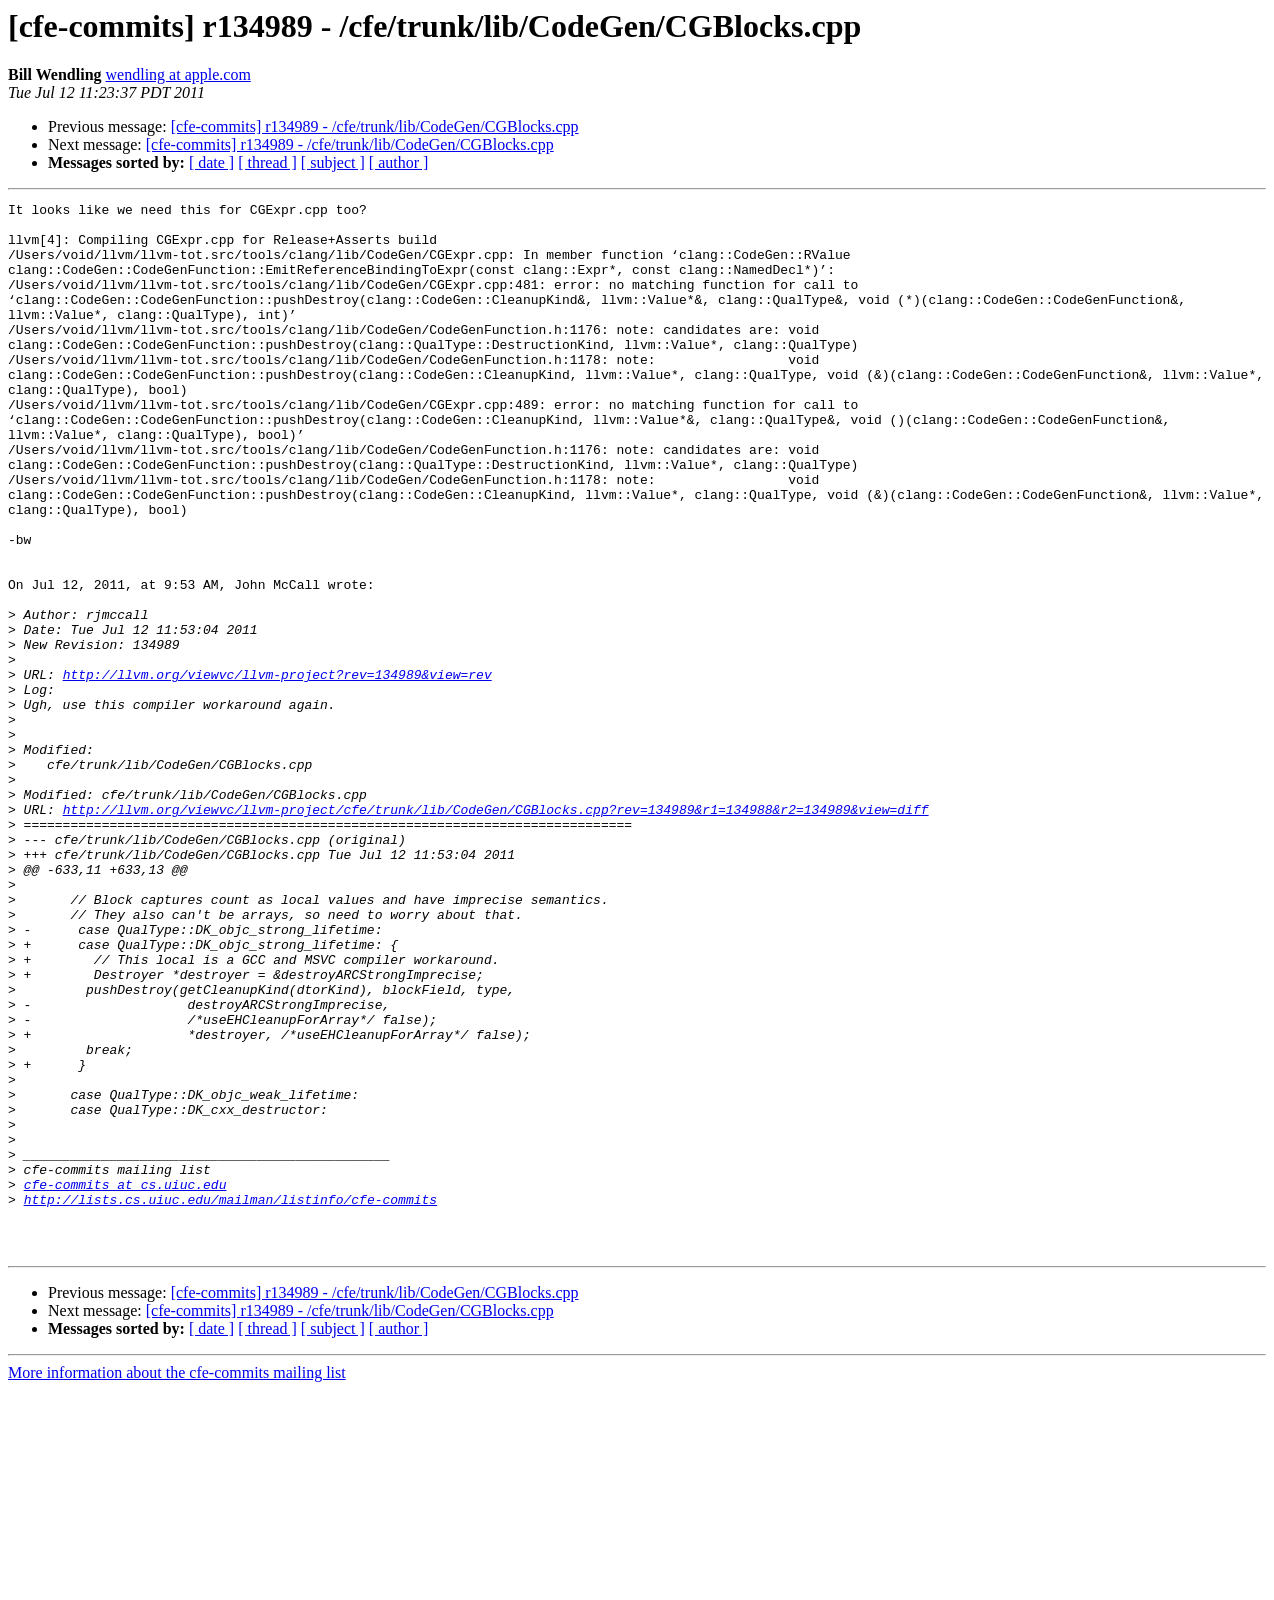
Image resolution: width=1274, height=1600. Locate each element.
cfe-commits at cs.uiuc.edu (125, 1382)
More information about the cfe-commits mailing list (177, 1582)
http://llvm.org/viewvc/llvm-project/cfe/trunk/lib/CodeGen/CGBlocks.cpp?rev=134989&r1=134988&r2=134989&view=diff (496, 932)
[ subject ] (333, 162)
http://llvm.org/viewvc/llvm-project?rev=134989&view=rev (277, 770)
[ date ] (211, 162)
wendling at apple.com (178, 74)
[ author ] (399, 162)
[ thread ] (267, 162)
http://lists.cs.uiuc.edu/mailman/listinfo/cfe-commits (230, 1400)
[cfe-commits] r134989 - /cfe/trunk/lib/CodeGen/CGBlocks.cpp (375, 126)
